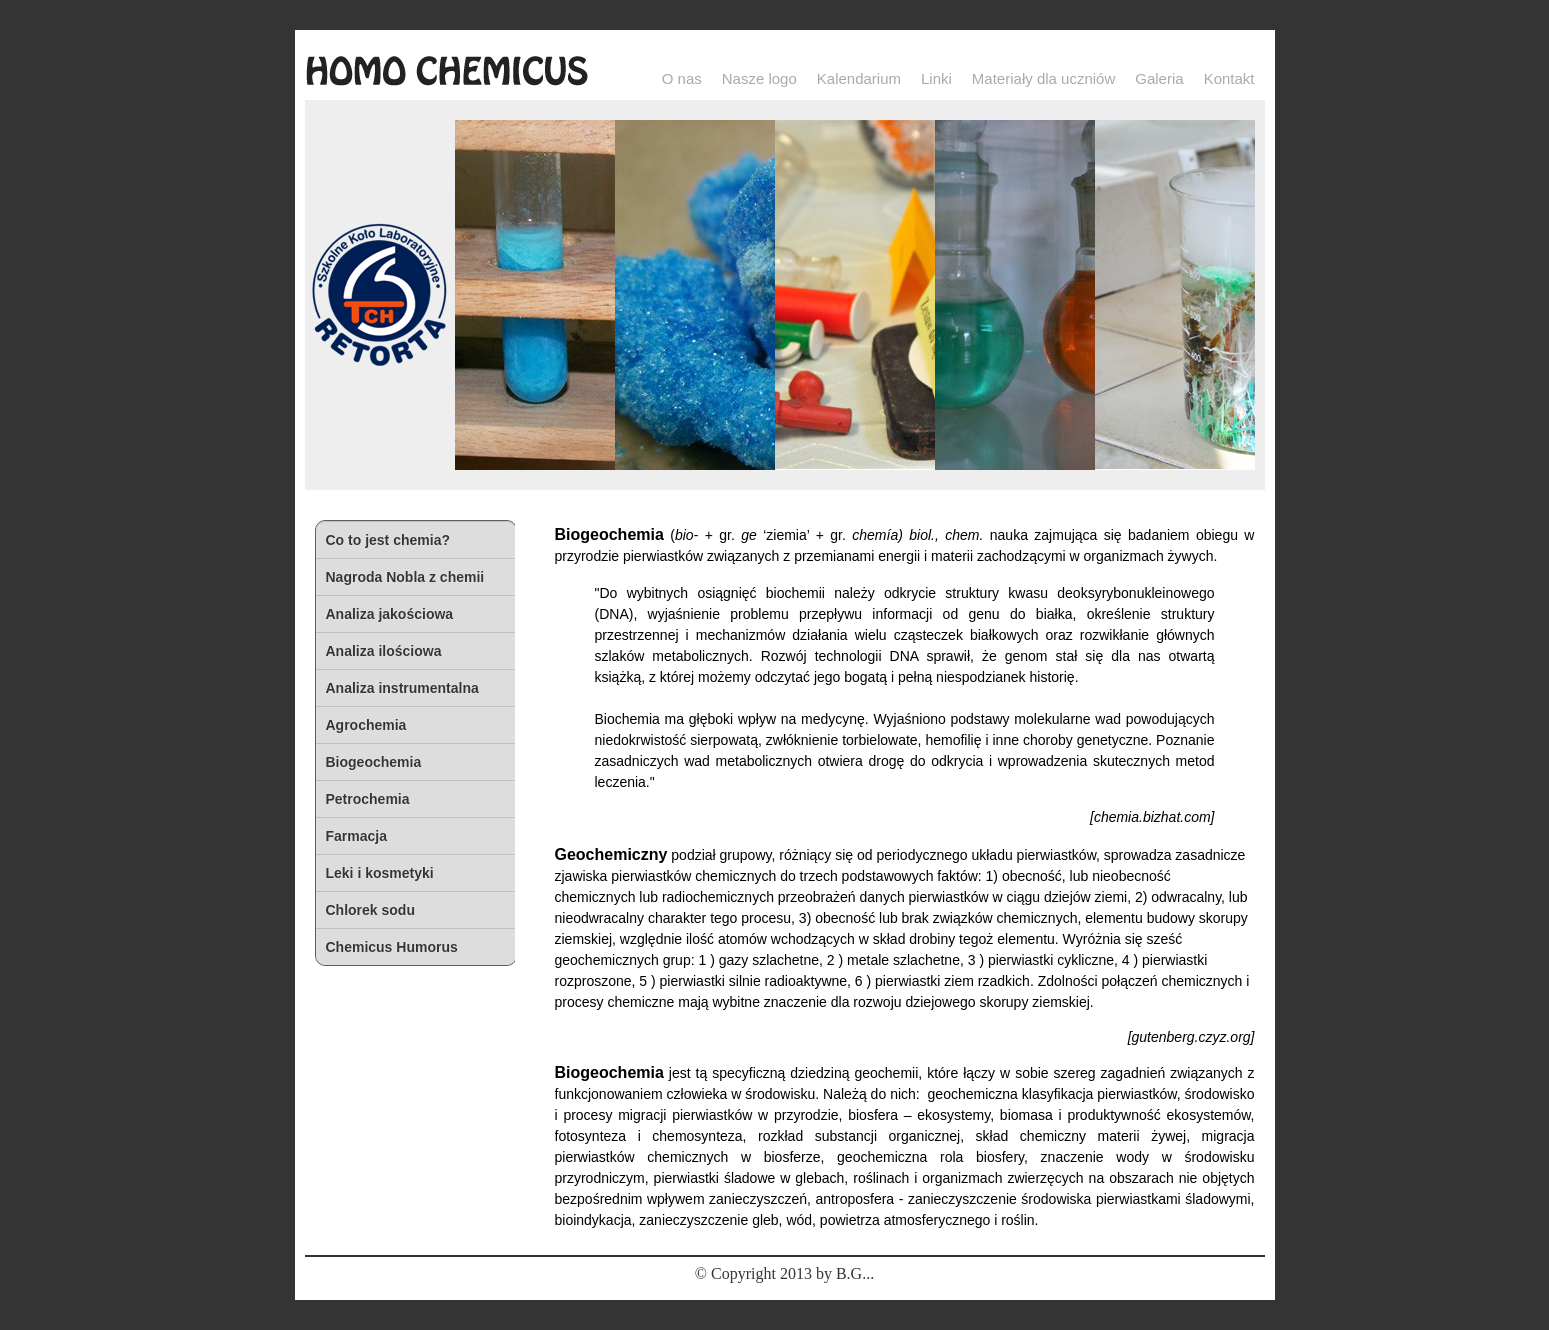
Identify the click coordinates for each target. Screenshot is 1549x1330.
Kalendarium (859, 78)
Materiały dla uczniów (1043, 78)
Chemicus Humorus (392, 947)
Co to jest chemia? (388, 540)
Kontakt (1229, 78)
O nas (682, 78)
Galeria (1159, 78)
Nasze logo (759, 78)
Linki (936, 78)
